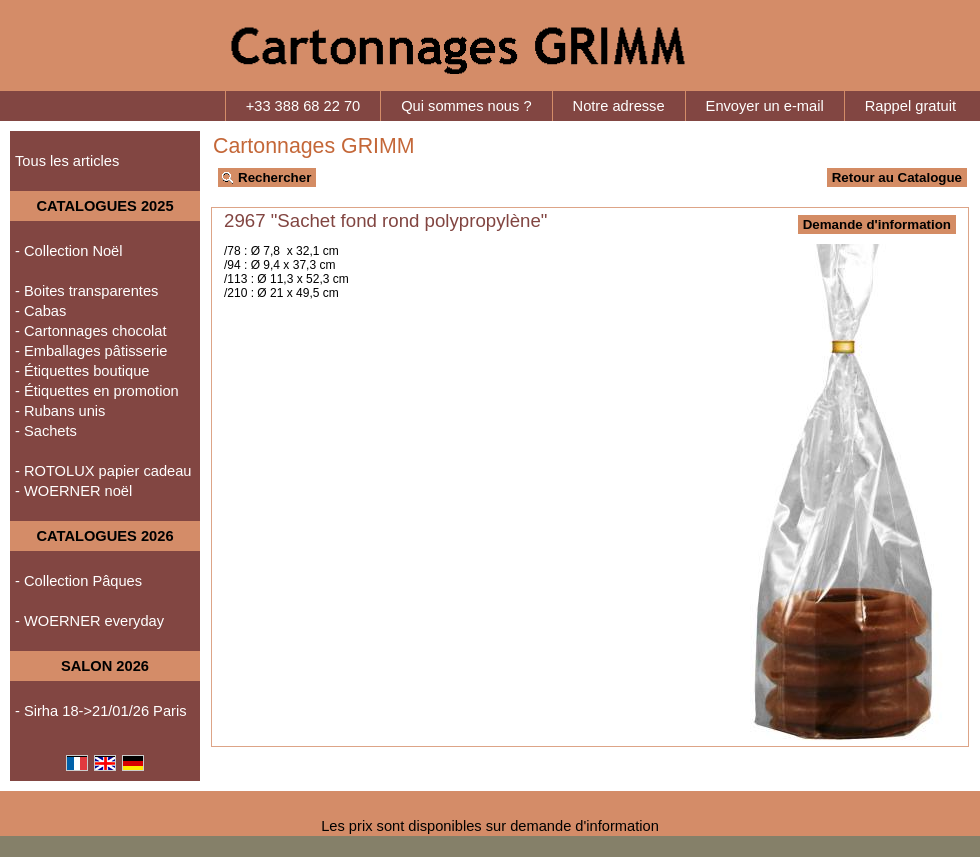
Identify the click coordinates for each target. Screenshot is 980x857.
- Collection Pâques (78, 581)
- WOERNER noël (73, 491)
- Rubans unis (60, 411)
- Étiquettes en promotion (97, 391)
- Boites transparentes (86, 291)
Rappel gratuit (910, 106)
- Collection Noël (69, 251)
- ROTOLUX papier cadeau (103, 471)
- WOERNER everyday (89, 621)
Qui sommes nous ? (466, 106)
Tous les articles (67, 161)
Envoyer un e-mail (765, 106)
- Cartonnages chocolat (91, 331)
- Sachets (46, 431)
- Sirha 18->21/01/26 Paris (101, 711)
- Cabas (40, 311)
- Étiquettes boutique (82, 371)
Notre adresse (619, 106)
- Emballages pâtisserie (91, 351)
